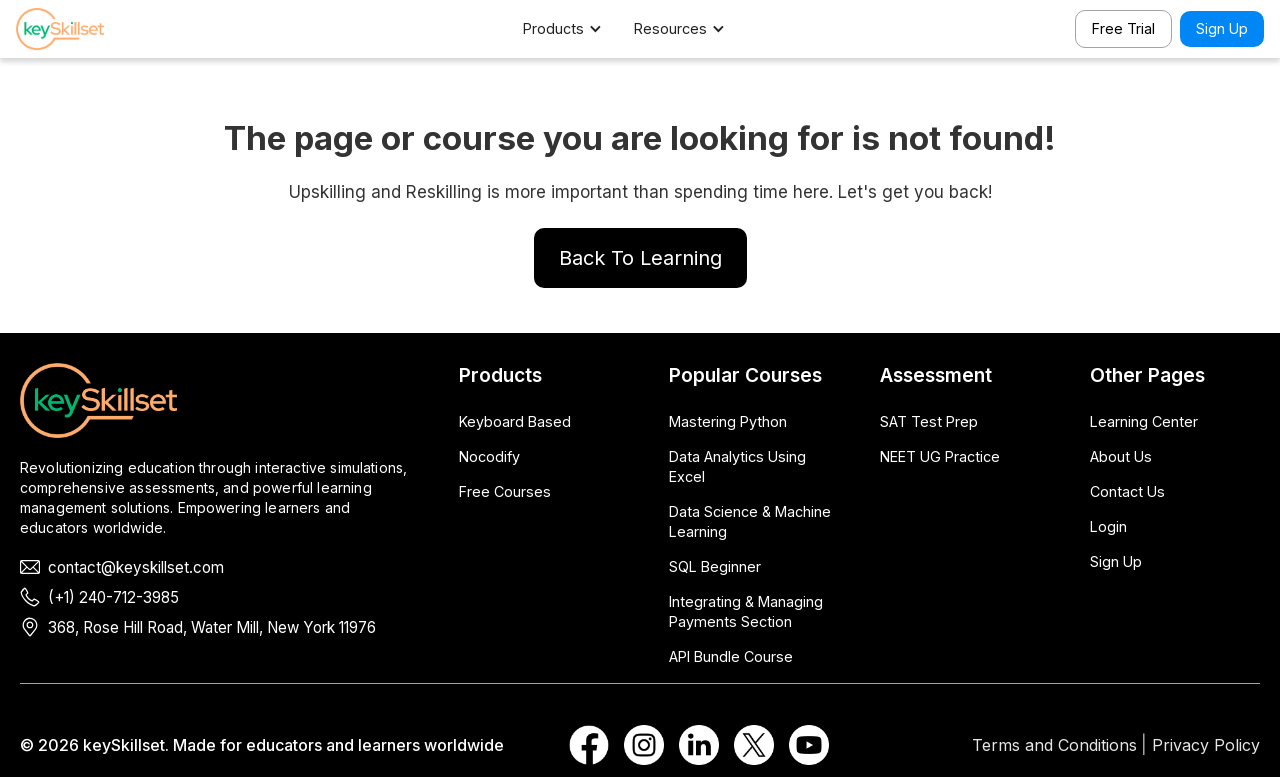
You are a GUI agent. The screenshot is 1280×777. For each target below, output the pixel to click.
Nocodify (489, 456)
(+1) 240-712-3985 (113, 597)
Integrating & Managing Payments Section (746, 611)
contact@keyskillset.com (136, 567)
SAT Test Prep (929, 421)
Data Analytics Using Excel (737, 466)
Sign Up (1222, 28)
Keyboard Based (515, 421)
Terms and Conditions (1054, 745)
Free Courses (505, 491)
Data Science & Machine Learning (750, 521)
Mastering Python (728, 421)
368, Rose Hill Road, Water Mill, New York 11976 (212, 627)
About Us (1121, 456)
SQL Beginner (715, 566)
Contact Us (1127, 491)
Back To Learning (640, 258)
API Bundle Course (731, 656)
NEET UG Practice (940, 456)
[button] (572, 29)
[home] (86, 29)
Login (1108, 526)
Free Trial (1123, 28)
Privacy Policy (1206, 745)
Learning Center (1144, 421)
